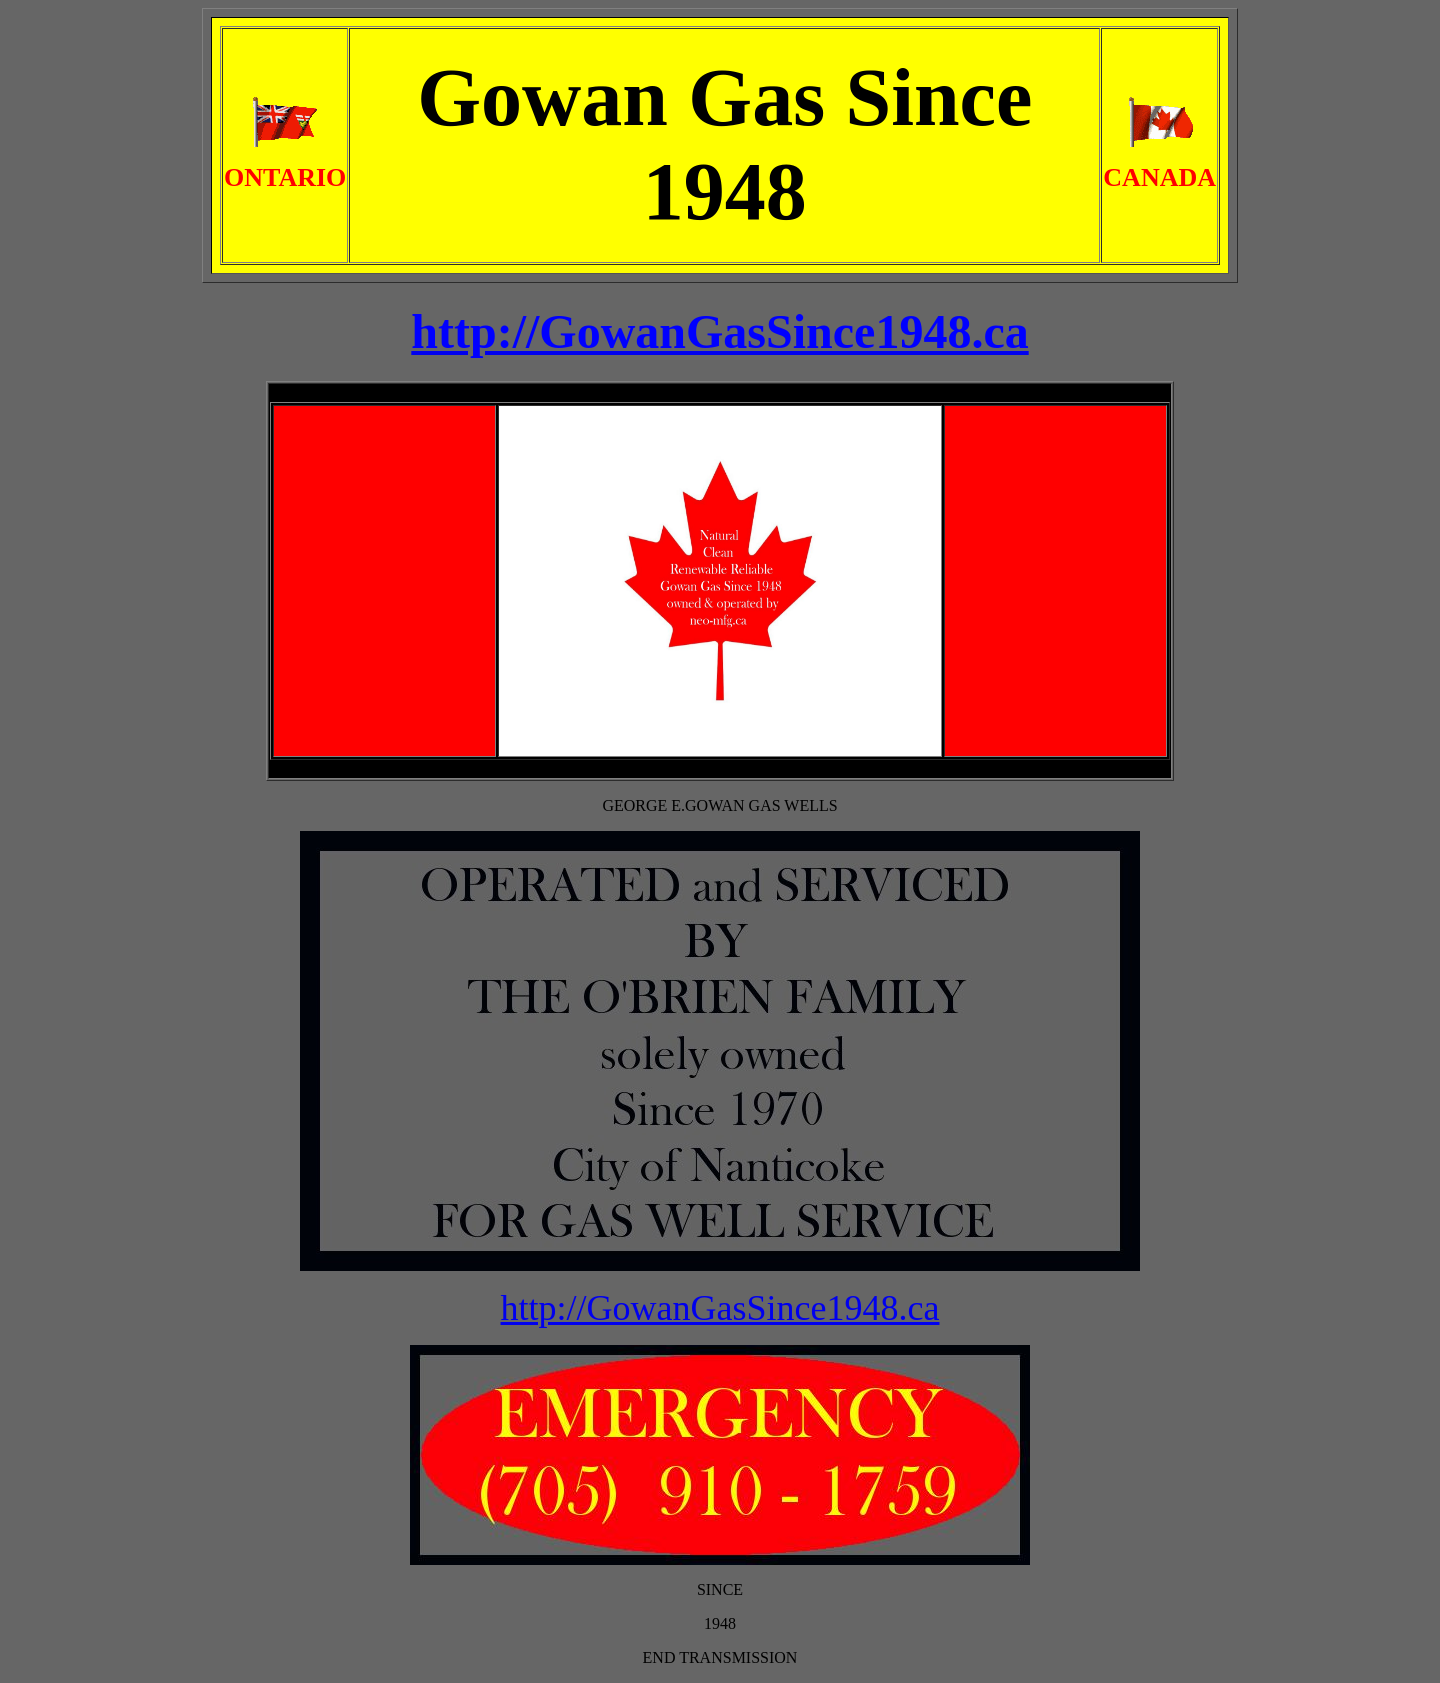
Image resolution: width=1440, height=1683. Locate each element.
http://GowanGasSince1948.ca (720, 1308)
